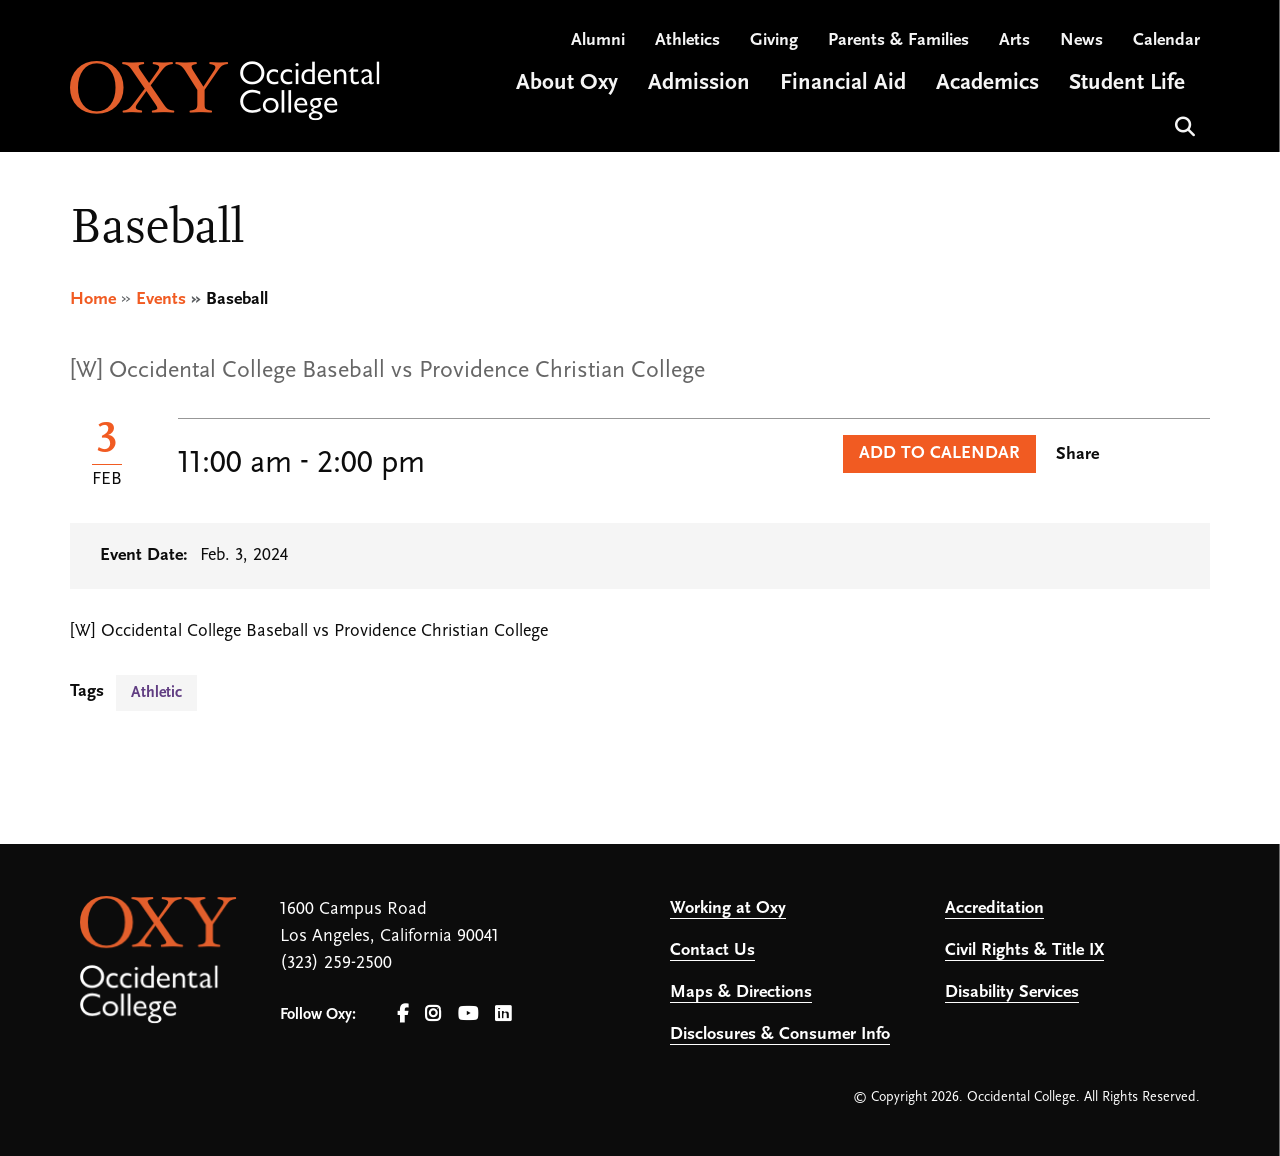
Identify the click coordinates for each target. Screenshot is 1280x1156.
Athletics (687, 40)
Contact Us (712, 950)
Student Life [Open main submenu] (1127, 83)
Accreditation (994, 908)
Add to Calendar (939, 453)
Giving (774, 40)
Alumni (598, 40)
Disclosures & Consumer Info (780, 1034)
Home (93, 299)
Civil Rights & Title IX (1024, 950)
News (1081, 40)
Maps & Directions (741, 992)
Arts (1014, 40)
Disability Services (1012, 992)
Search (1182, 124)
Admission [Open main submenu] (699, 83)
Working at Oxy (728, 908)
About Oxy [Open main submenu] (567, 83)
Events (161, 299)
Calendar (1166, 40)
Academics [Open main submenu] (987, 83)
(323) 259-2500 (336, 963)
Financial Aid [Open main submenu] (843, 83)
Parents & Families (898, 40)
